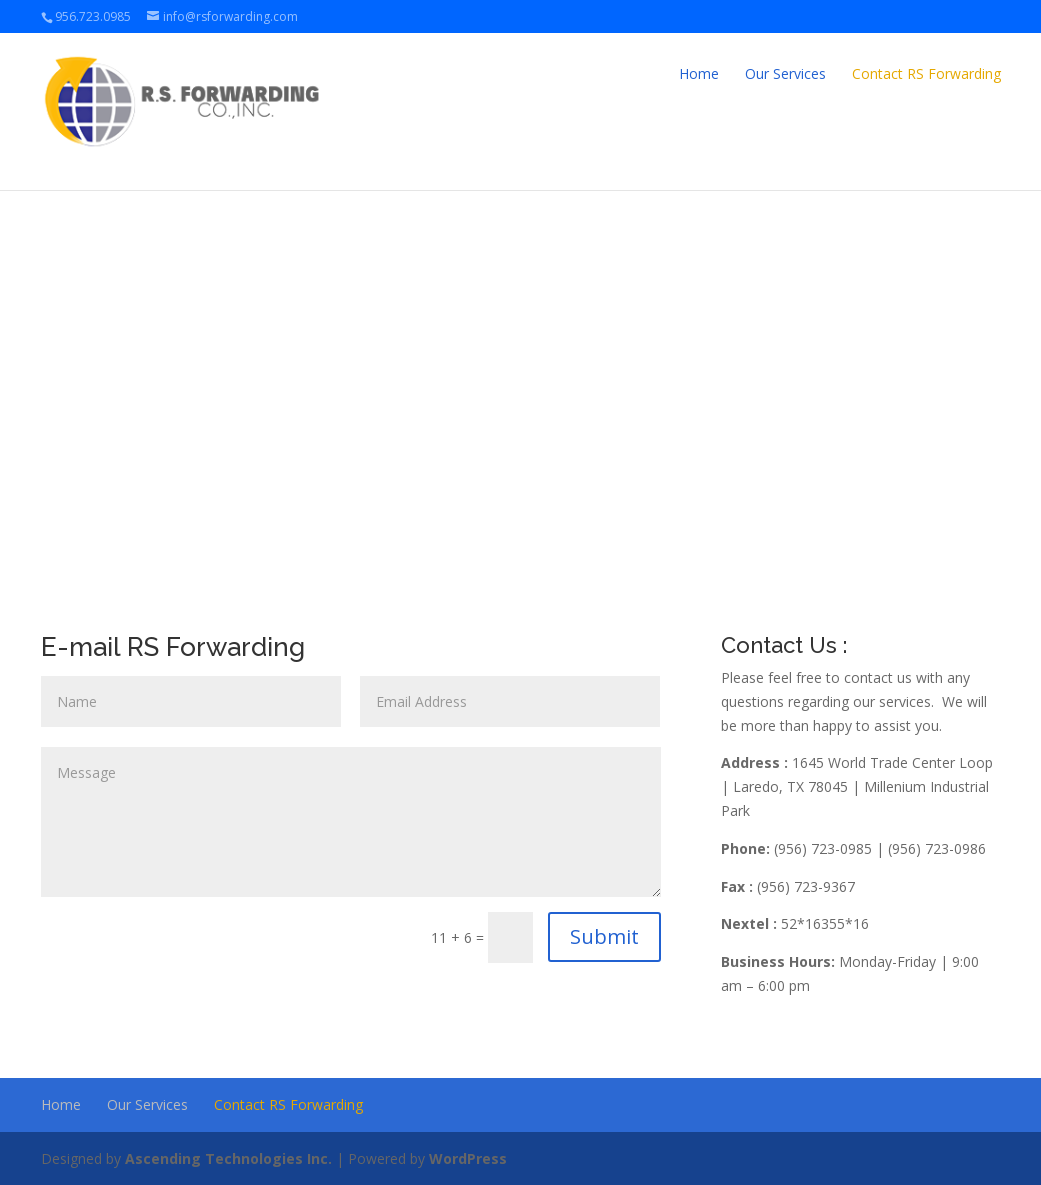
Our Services (785, 73)
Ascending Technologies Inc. (228, 1158)
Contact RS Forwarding (926, 73)
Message (351, 822)
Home (699, 73)
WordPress (468, 1158)
